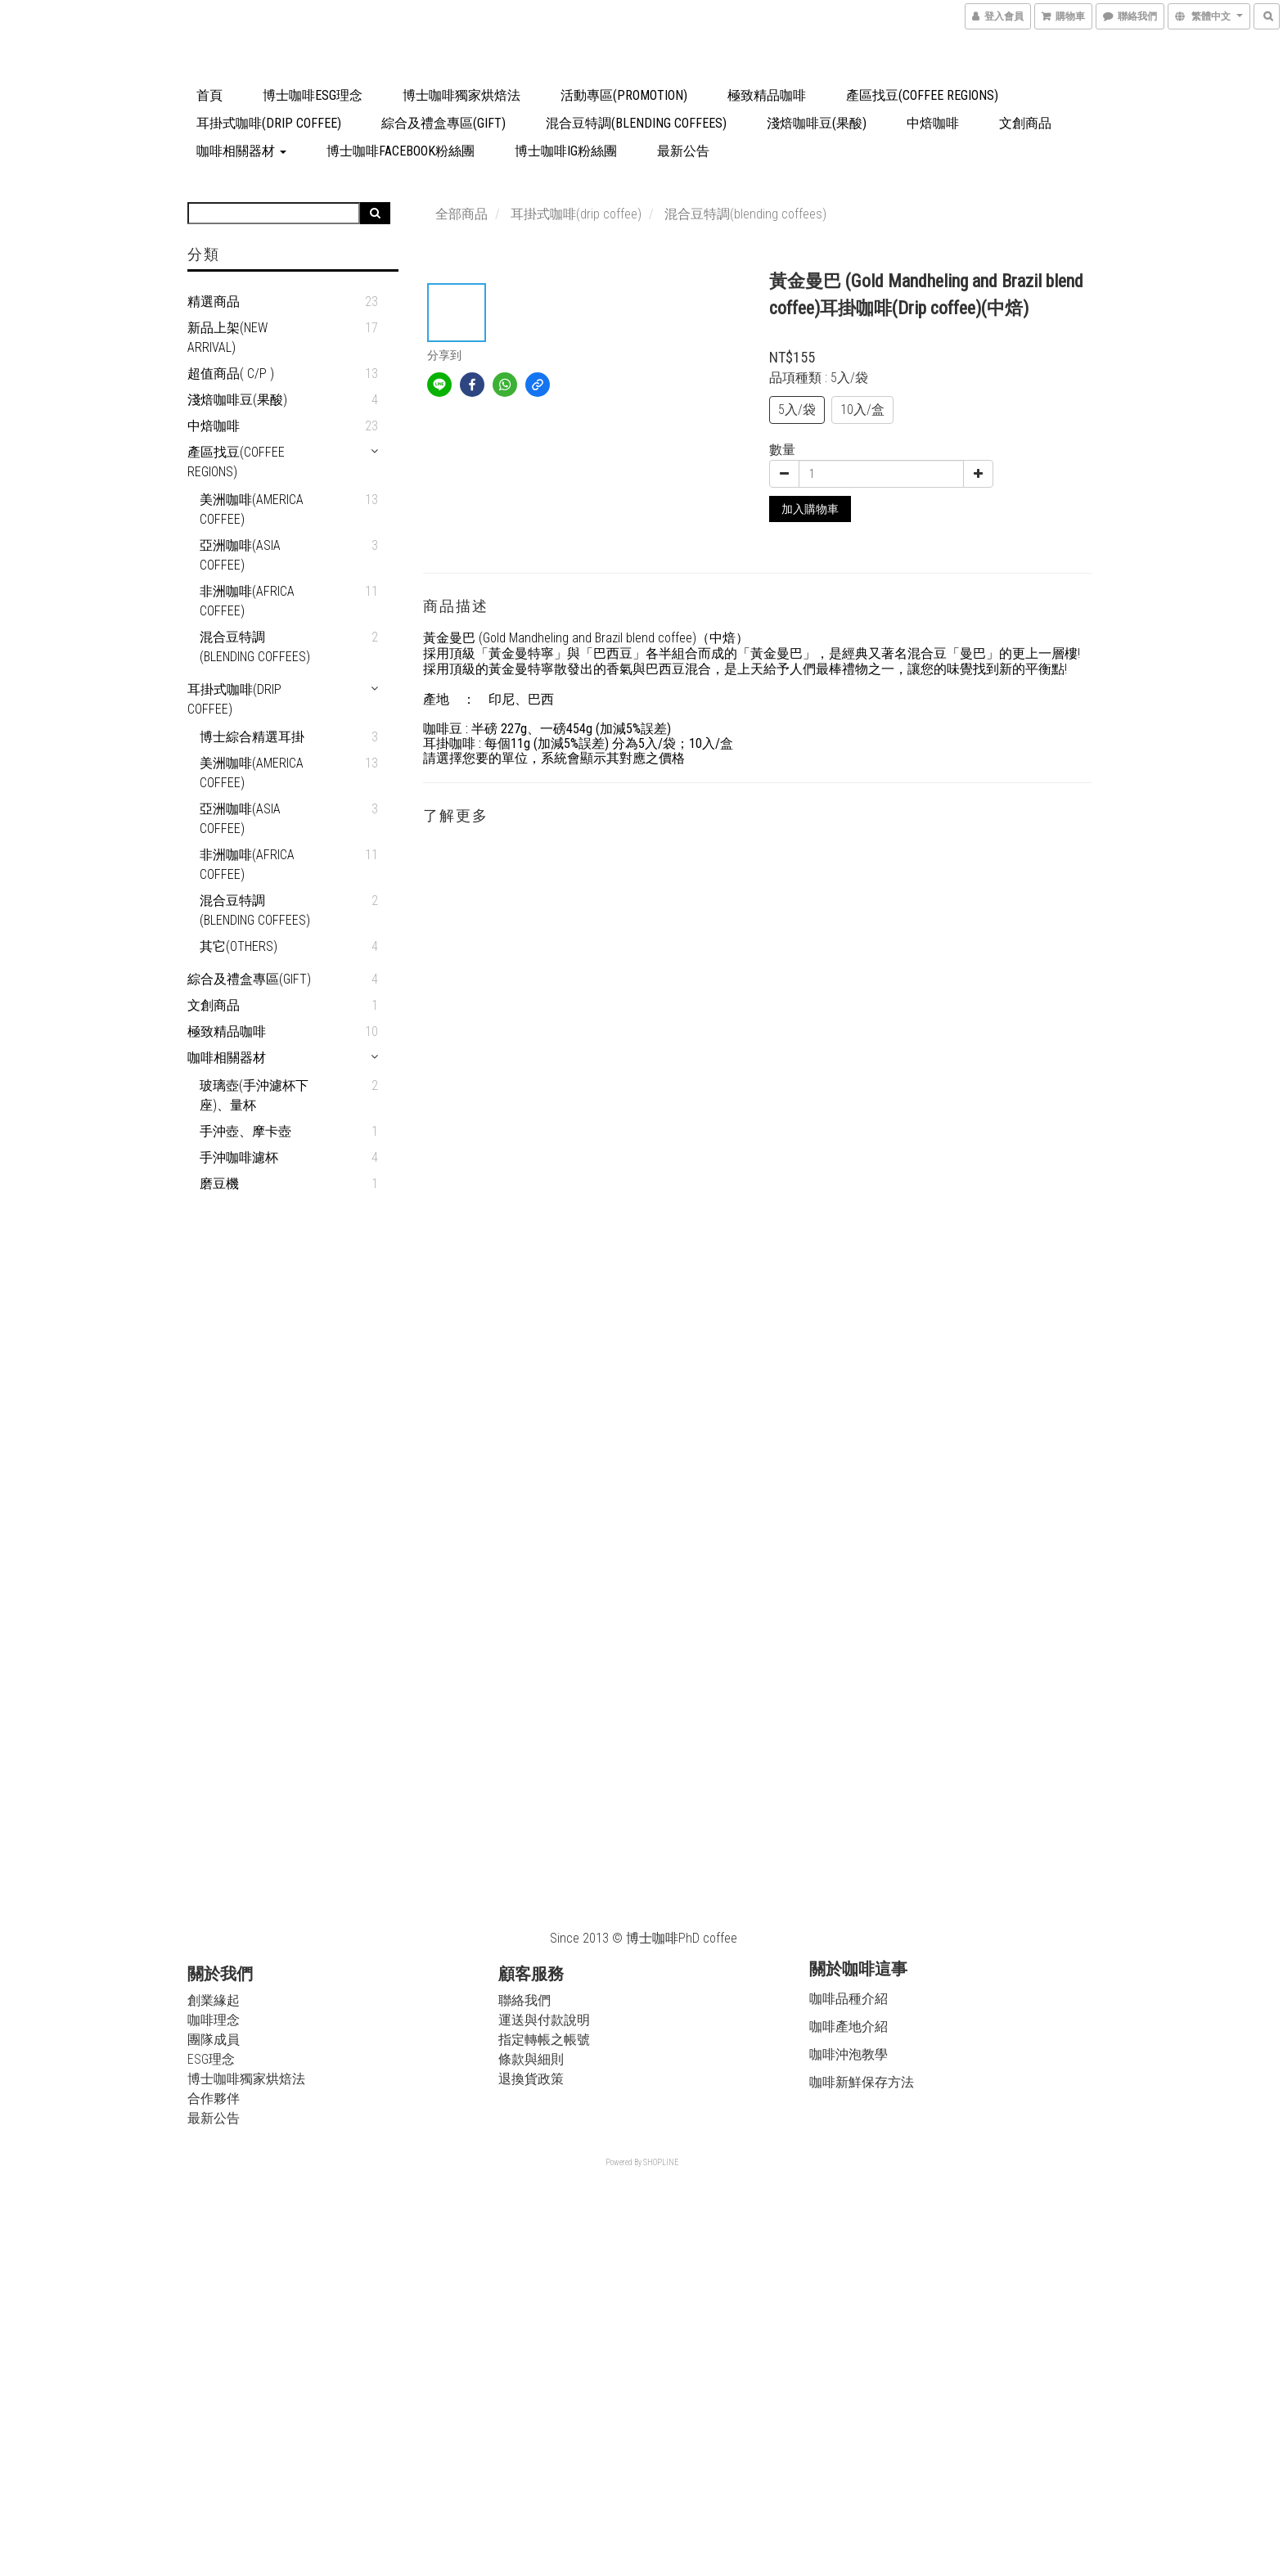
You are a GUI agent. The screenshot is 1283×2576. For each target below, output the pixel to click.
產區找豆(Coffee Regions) (922, 95)
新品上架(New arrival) (227, 337)
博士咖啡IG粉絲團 (566, 151)
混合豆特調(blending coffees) (636, 123)
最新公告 (683, 151)
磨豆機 (219, 1183)
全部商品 (461, 214)
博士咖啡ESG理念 (312, 95)
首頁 (209, 95)
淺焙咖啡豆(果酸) (817, 123)
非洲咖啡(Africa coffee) (247, 601)
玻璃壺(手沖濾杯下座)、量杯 (254, 1095)
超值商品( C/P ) (230, 373)
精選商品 (213, 301)
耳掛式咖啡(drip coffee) (268, 123)
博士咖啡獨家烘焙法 (461, 95)
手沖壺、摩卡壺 (245, 1131)
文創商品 (1025, 123)
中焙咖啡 (933, 123)
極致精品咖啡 (766, 95)
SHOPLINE (660, 2162)
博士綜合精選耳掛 (252, 737)
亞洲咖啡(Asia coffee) (240, 555)
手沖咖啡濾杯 (239, 1157)
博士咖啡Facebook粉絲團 (400, 151)
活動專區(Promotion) (623, 95)
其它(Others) (238, 946)
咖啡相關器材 (241, 151)
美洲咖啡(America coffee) (252, 509)
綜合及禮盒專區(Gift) (443, 123)
